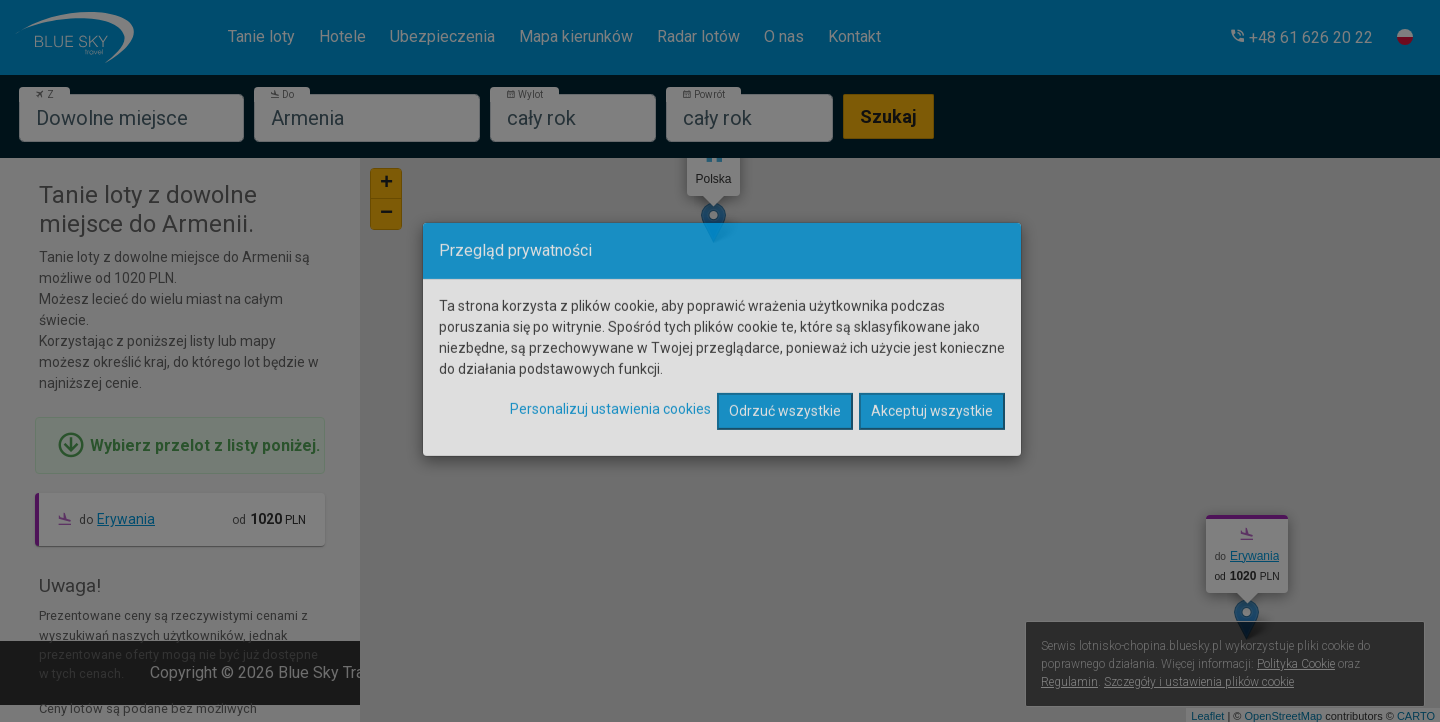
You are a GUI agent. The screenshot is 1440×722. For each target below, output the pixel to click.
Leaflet (1207, 716)
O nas (784, 36)
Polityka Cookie (1296, 664)
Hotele (342, 36)
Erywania (126, 519)
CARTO (1416, 716)
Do (282, 94)
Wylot (524, 94)
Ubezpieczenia (442, 36)
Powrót (703, 94)
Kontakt (854, 36)
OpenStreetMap (1283, 716)
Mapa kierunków (576, 36)
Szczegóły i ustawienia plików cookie (1199, 682)
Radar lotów (698, 36)
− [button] (386, 214)
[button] (1301, 37)
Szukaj (888, 116)
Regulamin (1069, 682)
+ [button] (386, 184)
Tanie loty (261, 36)
